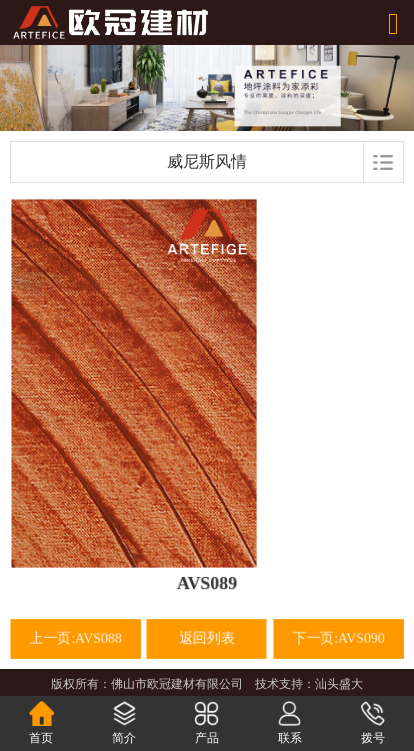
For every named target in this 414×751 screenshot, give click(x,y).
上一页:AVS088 (76, 638)
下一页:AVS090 (338, 638)
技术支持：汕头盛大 (309, 684)
